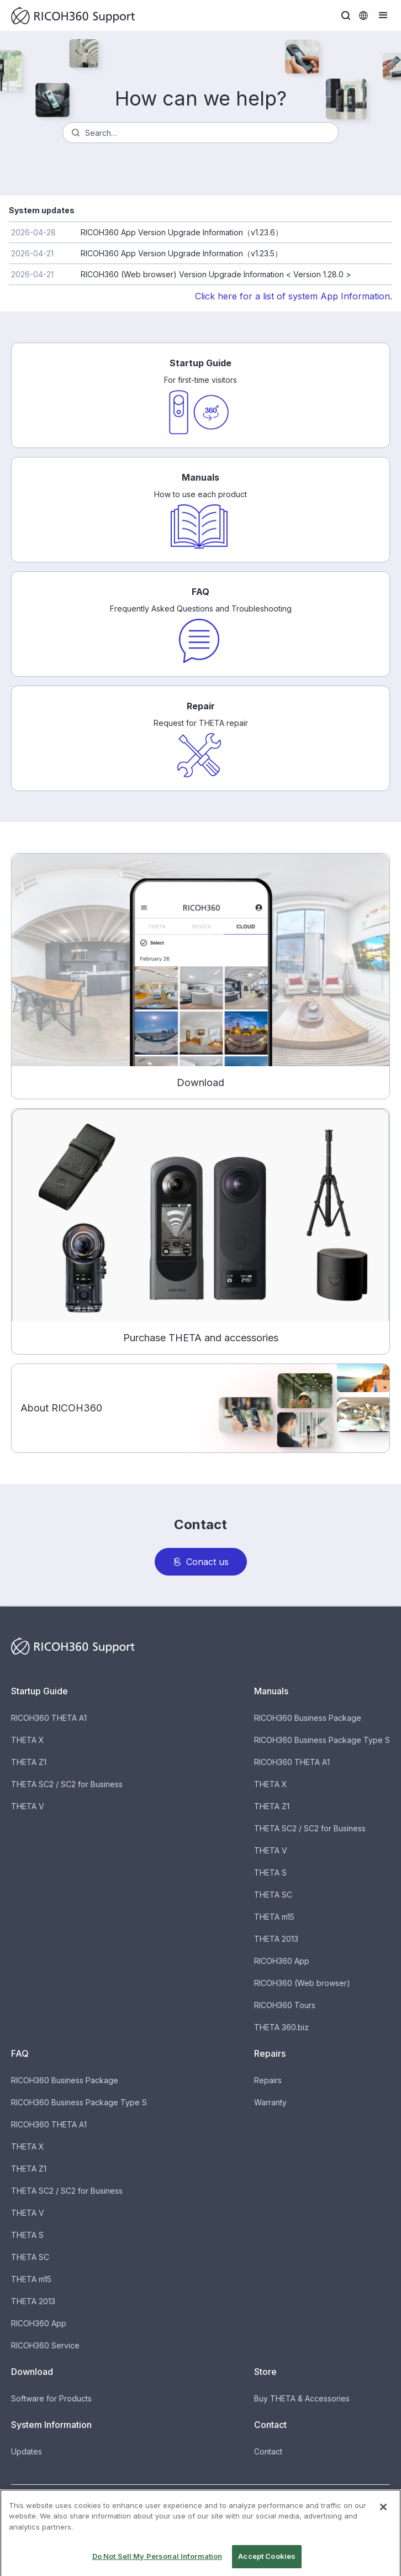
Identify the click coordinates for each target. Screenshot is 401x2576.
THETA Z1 (28, 1762)
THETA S (270, 1872)
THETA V (27, 1806)
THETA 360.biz (281, 2027)
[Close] (383, 2519)
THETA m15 (274, 1916)
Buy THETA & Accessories (302, 2398)
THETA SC (273, 1894)
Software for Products (51, 2398)
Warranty (270, 2102)
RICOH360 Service (45, 2345)
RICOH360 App (281, 1961)
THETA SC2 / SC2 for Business (67, 1784)
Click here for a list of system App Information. (293, 296)
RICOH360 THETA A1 (49, 1717)
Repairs (268, 2080)
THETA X (27, 1740)
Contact (268, 2451)
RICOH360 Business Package (307, 1717)
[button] (346, 15)
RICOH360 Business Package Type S (322, 1740)
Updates (26, 2451)
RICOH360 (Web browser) (302, 1983)
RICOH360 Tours (284, 2005)
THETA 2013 (276, 1938)
